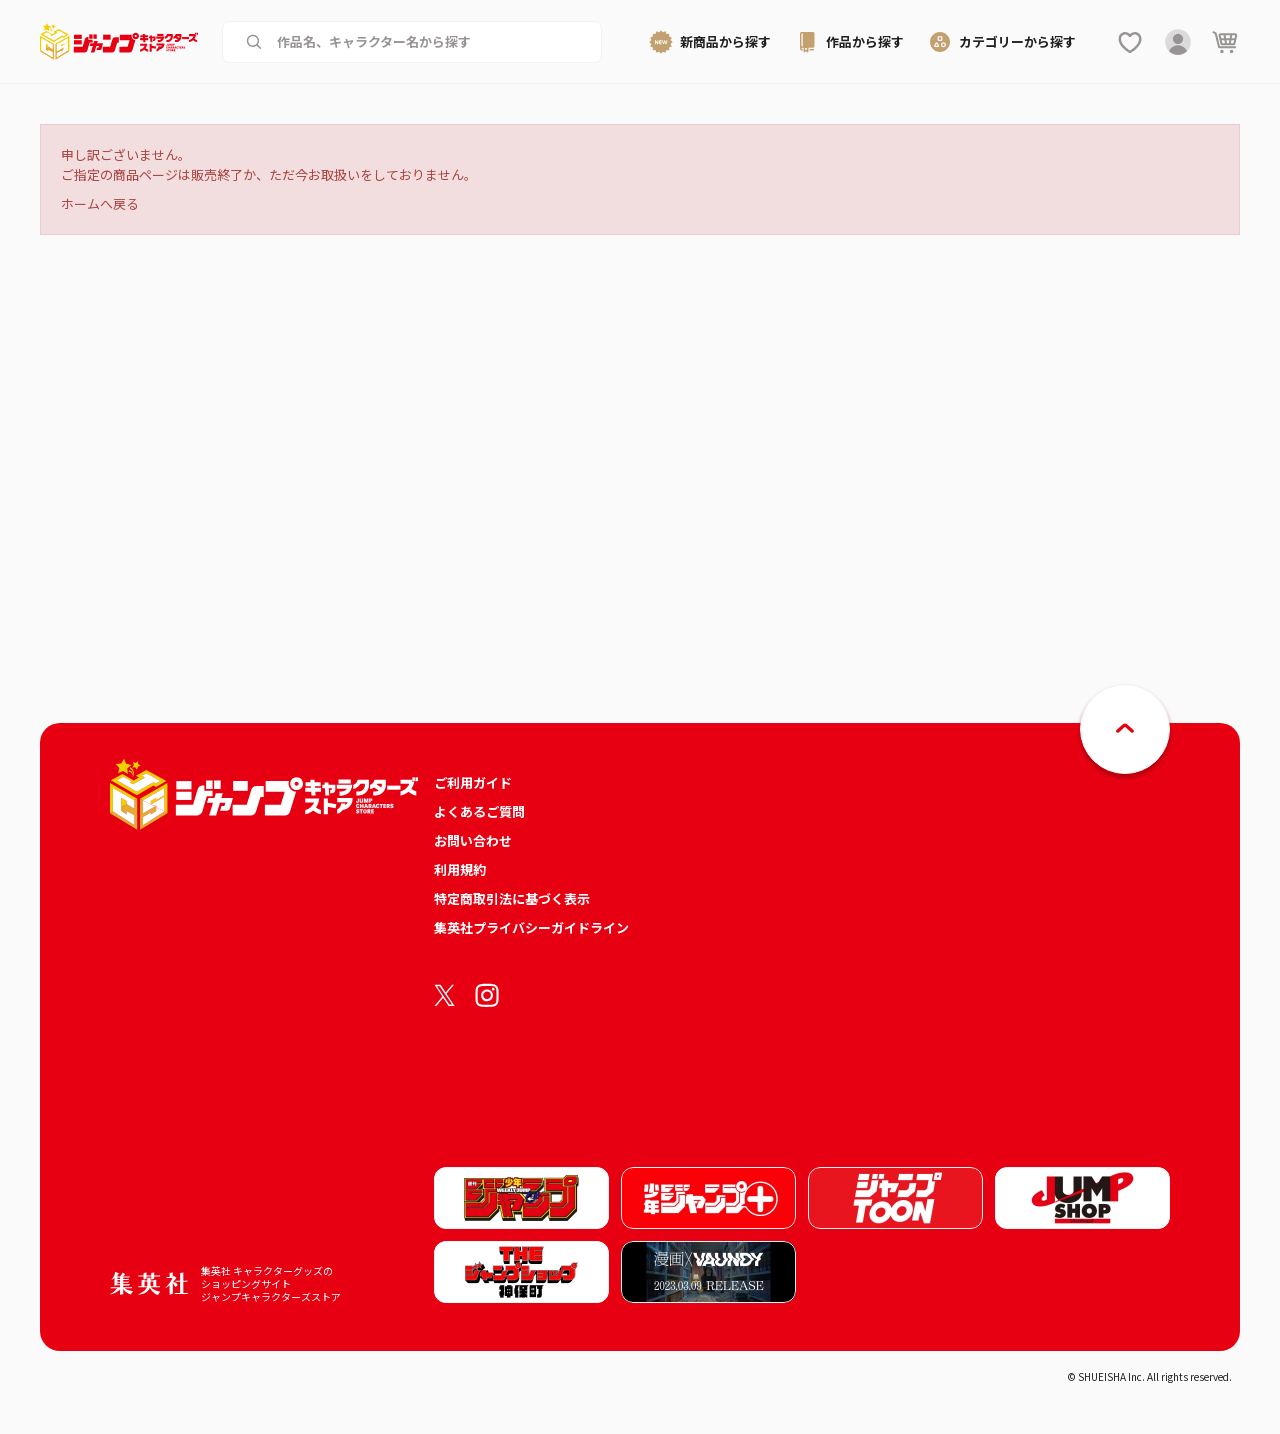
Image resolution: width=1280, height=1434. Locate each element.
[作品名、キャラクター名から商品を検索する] (428, 42)
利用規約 (460, 869)
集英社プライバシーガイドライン (531, 927)
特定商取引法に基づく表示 (512, 898)
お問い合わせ (473, 840)
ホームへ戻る (100, 203)
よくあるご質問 (479, 811)
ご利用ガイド (473, 782)
